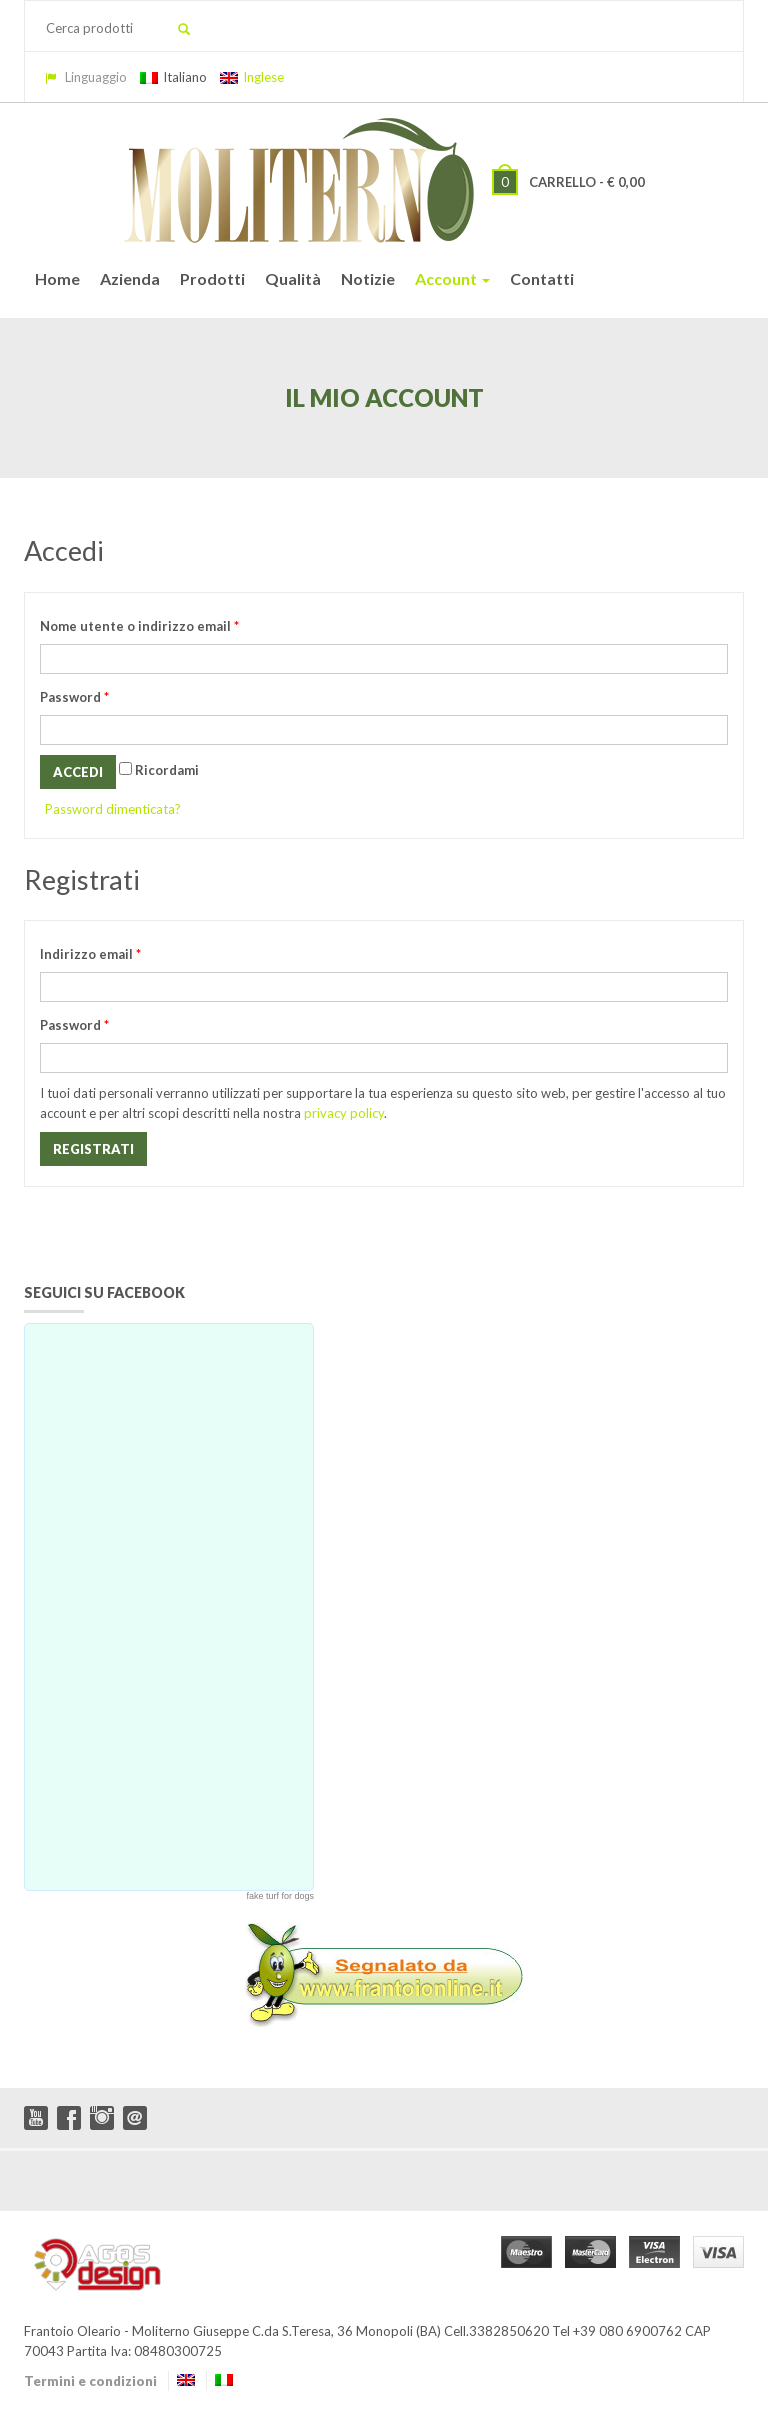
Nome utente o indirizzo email (139, 626)
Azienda (130, 278)
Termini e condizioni (90, 2381)
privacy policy (344, 1113)
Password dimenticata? (113, 809)
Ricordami (159, 770)
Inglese (252, 77)
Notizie (368, 278)
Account (452, 278)
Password (74, 697)
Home (57, 278)
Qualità (293, 278)
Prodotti (212, 278)
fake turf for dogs (280, 1896)
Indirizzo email (90, 954)
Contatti (542, 278)
